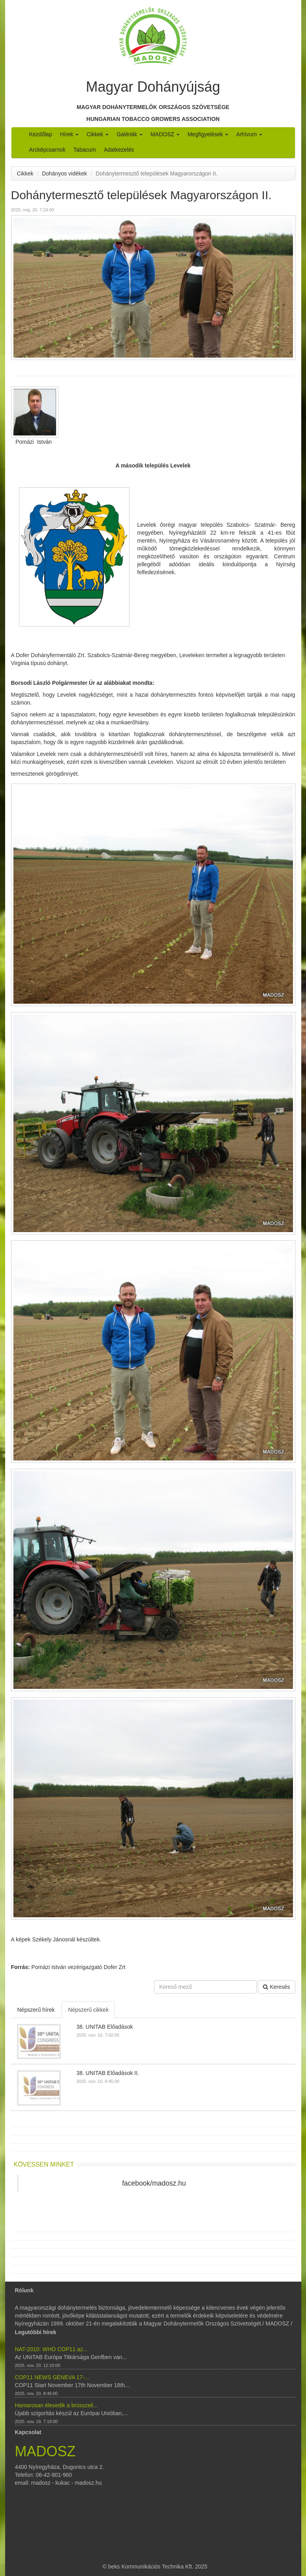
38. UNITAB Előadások (105, 2027)
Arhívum (249, 134)
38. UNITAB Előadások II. (108, 2073)
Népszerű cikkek (88, 2010)
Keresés (276, 1987)
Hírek (69, 134)
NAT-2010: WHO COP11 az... (51, 2349)
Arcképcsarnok (47, 150)
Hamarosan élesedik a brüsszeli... (56, 2405)
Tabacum (84, 150)
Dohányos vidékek (64, 173)
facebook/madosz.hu (154, 2183)
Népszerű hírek (36, 2010)
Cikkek (97, 134)
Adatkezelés (119, 150)
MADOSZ (165, 134)
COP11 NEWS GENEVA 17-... (52, 2377)
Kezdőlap (40, 134)
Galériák (129, 134)
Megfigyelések (208, 134)
